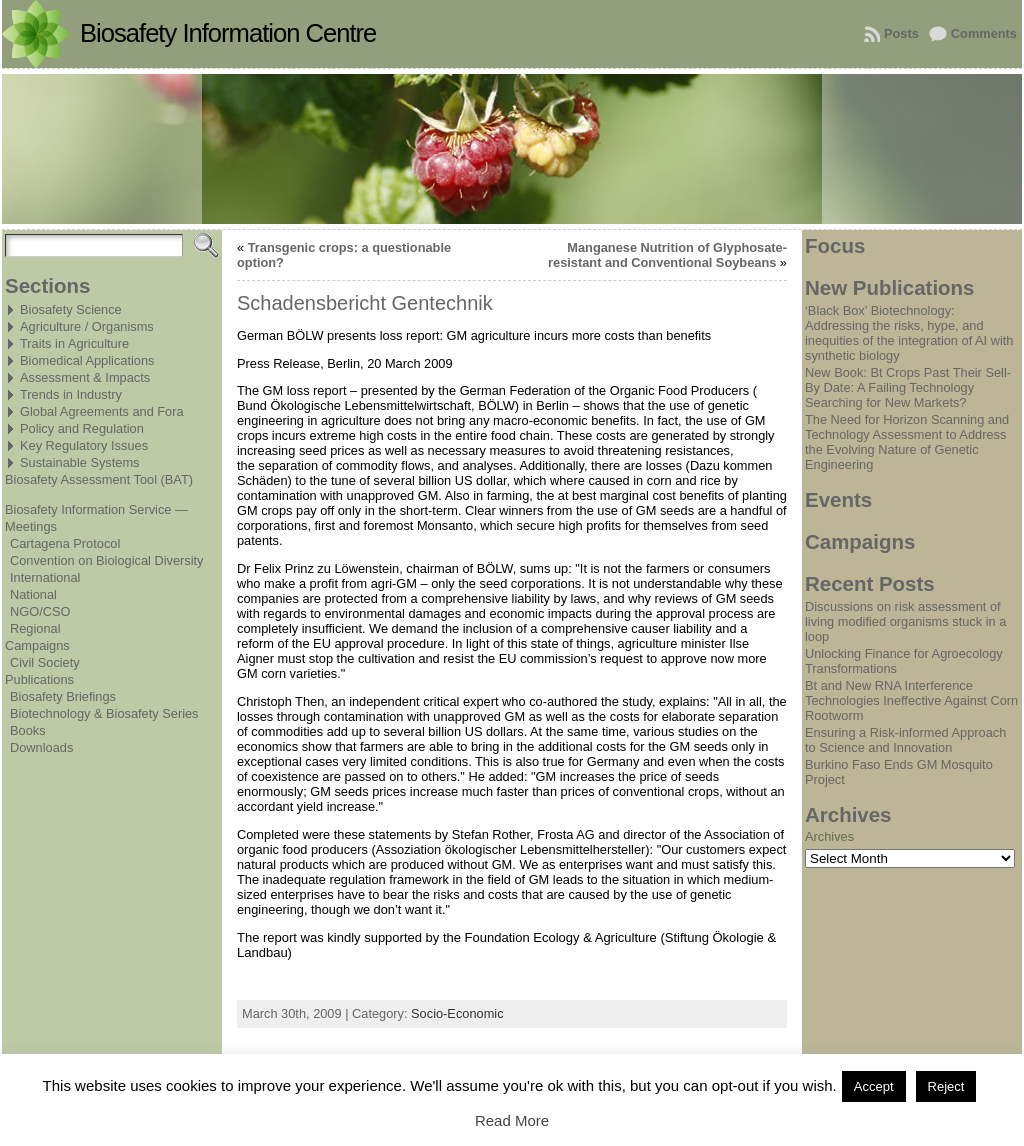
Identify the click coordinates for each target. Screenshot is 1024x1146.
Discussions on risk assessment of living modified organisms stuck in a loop (905, 621)
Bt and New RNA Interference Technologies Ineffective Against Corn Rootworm (911, 700)
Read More (512, 1120)
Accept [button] (874, 1086)
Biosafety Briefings (63, 696)
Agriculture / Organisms (87, 326)
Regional (35, 628)
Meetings (31, 526)
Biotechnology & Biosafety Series (104, 713)
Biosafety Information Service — (96, 509)
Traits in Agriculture (74, 343)
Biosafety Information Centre (228, 33)
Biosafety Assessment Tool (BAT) (99, 479)
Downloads (41, 747)
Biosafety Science (71, 309)
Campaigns (37, 645)
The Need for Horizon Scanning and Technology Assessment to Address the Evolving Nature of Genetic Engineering (907, 442)
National (33, 594)
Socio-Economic (457, 1013)
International (45, 577)
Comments (984, 33)
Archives (829, 836)
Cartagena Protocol (65, 543)
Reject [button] (946, 1086)
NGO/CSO (40, 611)
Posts (901, 33)
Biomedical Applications (87, 360)
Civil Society (45, 662)
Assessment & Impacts (85, 377)
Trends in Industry (71, 394)
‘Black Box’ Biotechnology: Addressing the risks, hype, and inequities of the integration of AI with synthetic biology (909, 333)
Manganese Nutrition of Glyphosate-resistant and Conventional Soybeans (667, 255)
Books (28, 730)
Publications (39, 679)
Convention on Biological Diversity (106, 560)
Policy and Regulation (82, 428)
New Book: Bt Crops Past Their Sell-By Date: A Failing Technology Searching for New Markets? (908, 387)
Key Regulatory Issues (84, 445)
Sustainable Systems (80, 462)
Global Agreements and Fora (102, 411)
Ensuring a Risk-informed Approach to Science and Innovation (905, 740)
